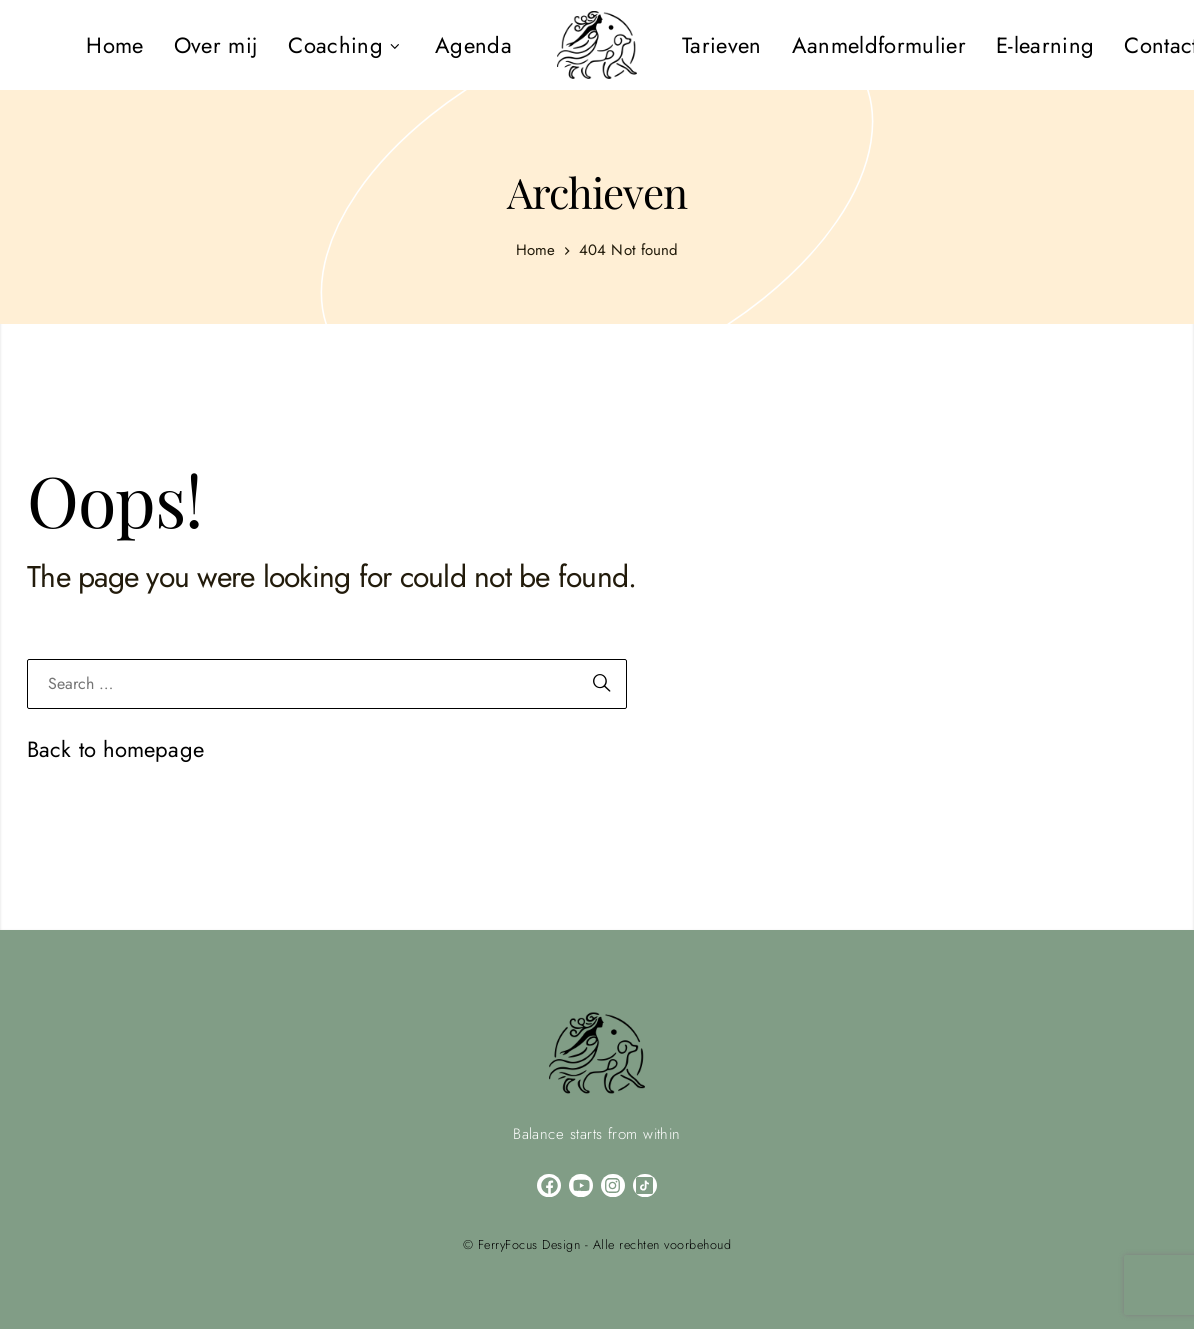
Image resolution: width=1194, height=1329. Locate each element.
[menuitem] (114, 45)
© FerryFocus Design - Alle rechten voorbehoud (597, 1245)
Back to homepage (115, 749)
